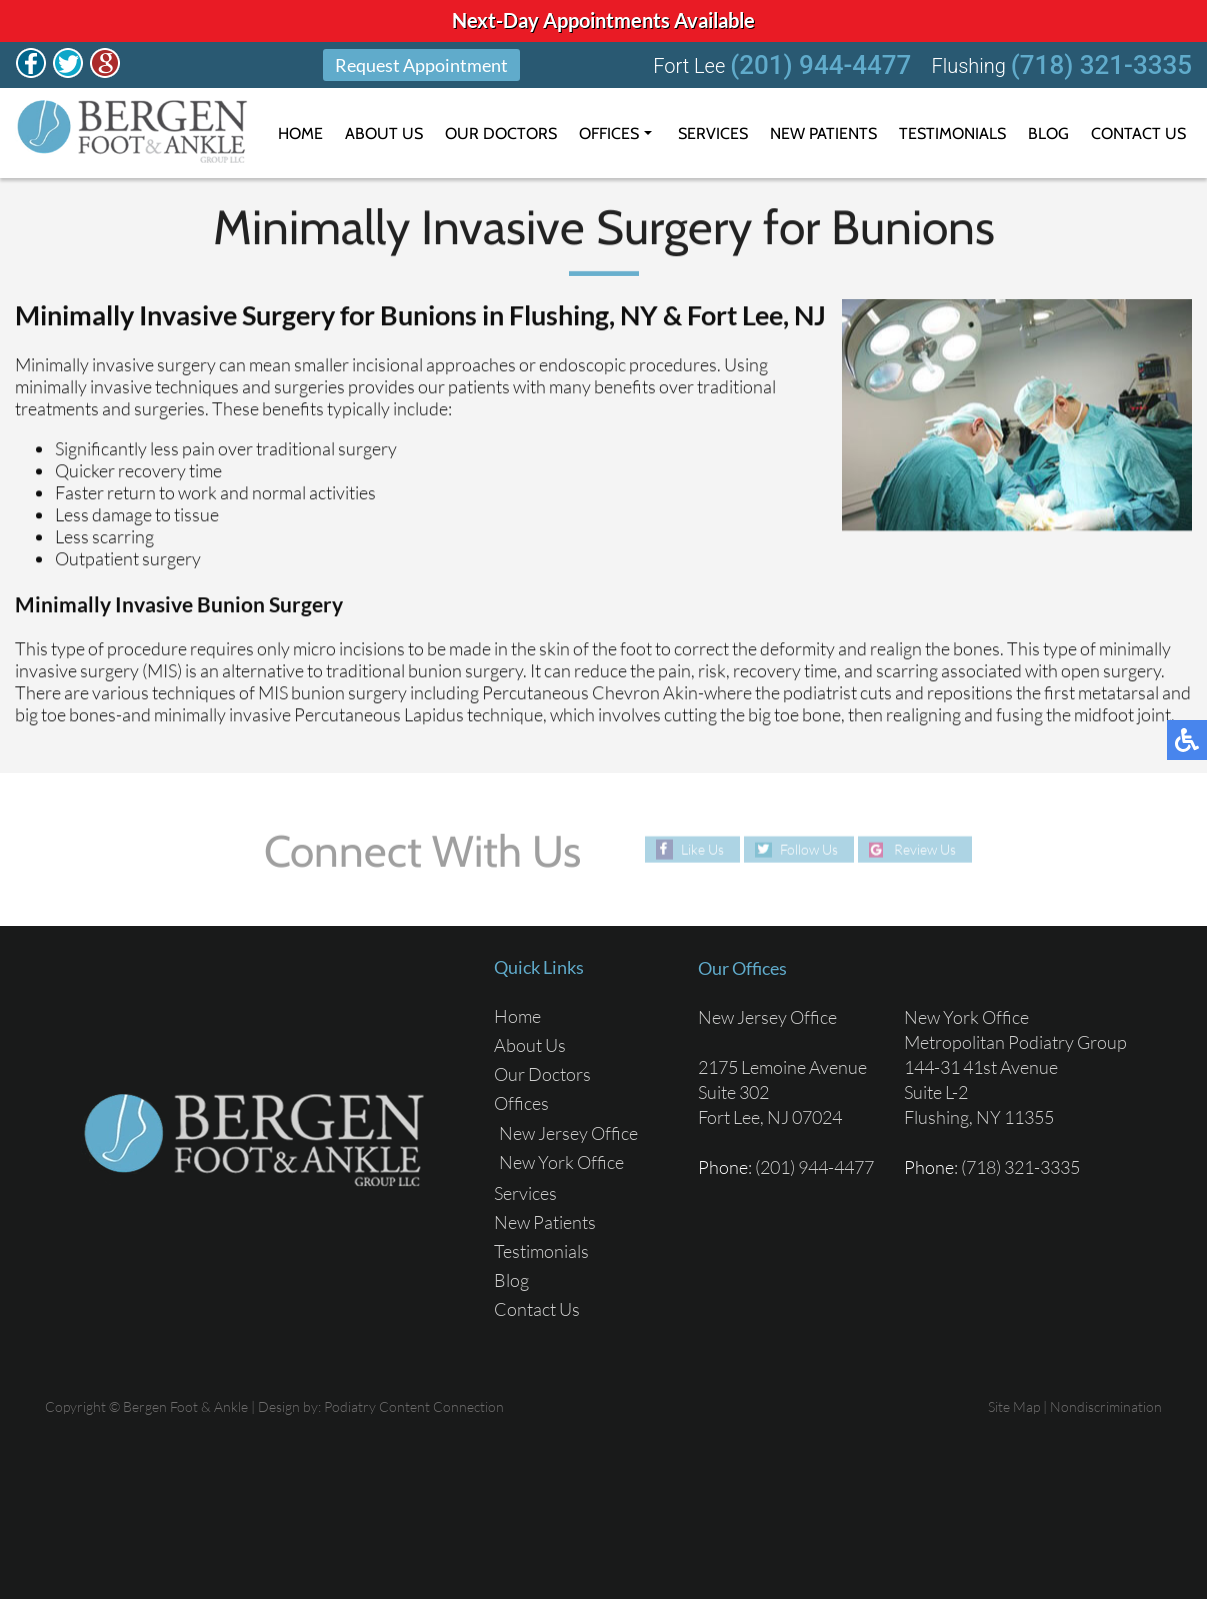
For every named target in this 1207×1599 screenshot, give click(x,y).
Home (300, 133)
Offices (609, 133)
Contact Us (1138, 133)
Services (713, 133)
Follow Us (809, 849)
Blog (1048, 133)
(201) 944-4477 (820, 65)
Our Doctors (501, 133)
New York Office (561, 1162)
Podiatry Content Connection (414, 1406)
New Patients (823, 133)
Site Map (1014, 1406)
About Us (384, 133)
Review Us (925, 849)
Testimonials (952, 133)
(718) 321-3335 (1101, 65)
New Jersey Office (568, 1133)
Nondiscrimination (1106, 1406)
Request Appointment (421, 65)
